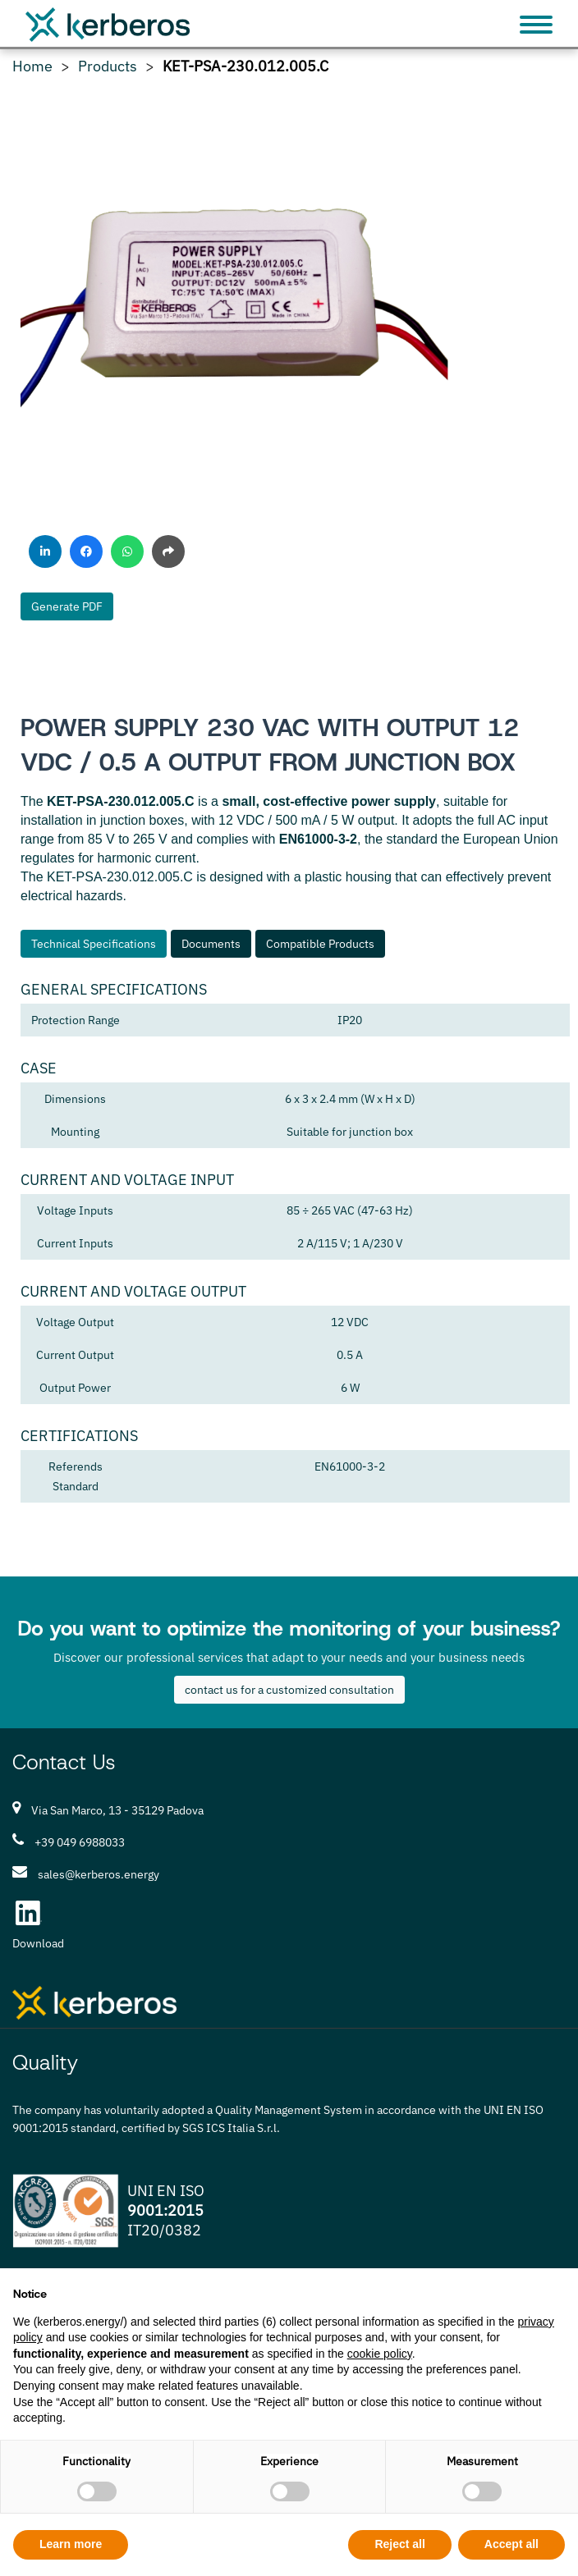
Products (107, 66)
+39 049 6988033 (79, 1842)
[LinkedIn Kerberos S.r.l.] (28, 1913)
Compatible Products (320, 943)
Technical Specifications (93, 943)
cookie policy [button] (379, 2353)
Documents (211, 943)
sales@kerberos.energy (98, 1874)
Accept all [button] (511, 2544)
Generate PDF (67, 606)
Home (32, 66)
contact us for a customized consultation (289, 1689)
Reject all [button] (399, 2544)
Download (38, 1943)
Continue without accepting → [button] (483, 2289)
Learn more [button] (70, 2544)
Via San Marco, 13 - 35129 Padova (117, 1810)
